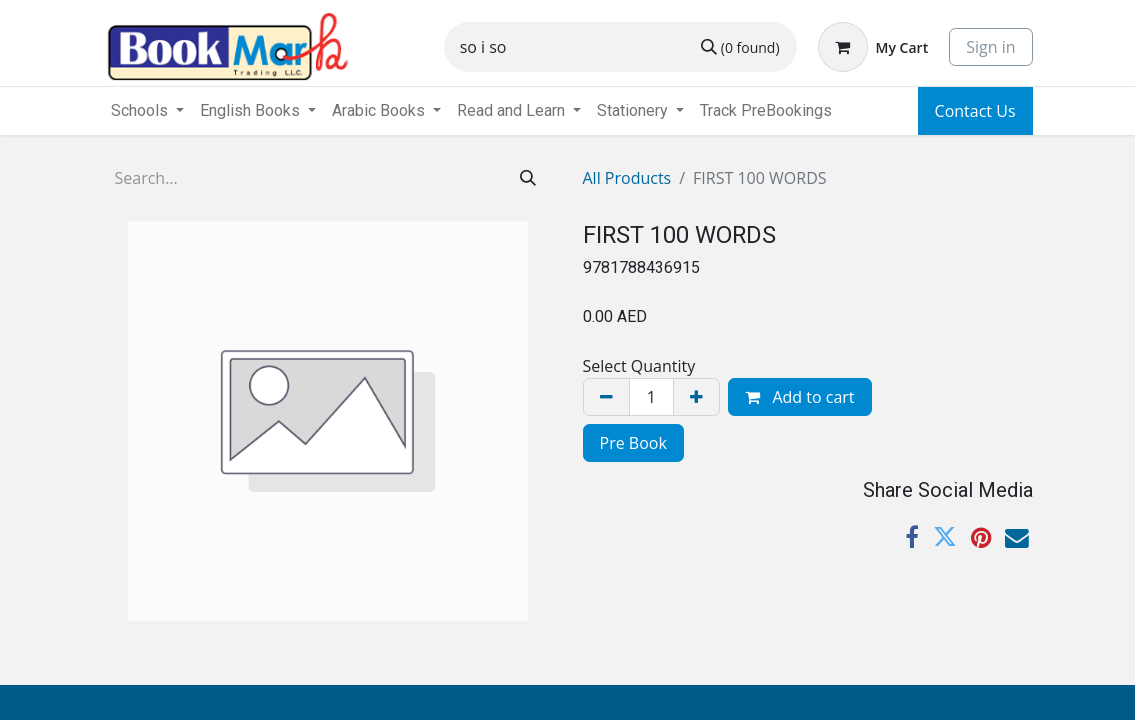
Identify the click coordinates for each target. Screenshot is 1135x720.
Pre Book (633, 443)
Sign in (990, 47)
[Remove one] (606, 397)
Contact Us (975, 111)
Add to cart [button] (799, 397)
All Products (627, 178)
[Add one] (696, 397)
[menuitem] (766, 111)
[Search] (740, 47)
